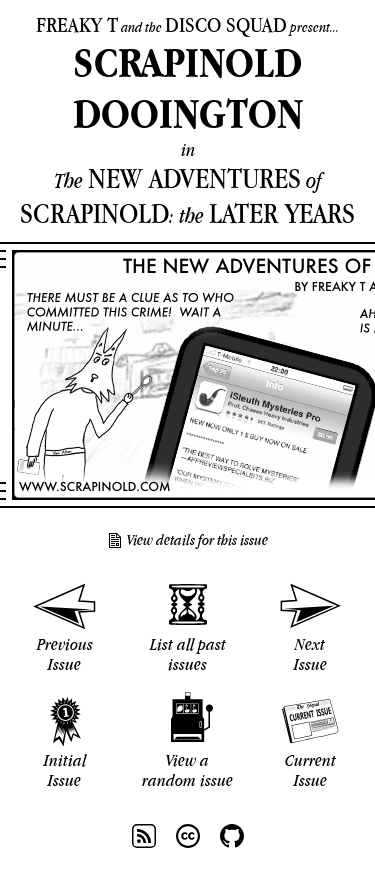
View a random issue (187, 770)
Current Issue (310, 770)
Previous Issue (65, 654)
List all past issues (188, 654)
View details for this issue (197, 540)
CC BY (188, 836)
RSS (144, 836)
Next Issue (310, 654)
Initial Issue (65, 770)
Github (232, 836)
